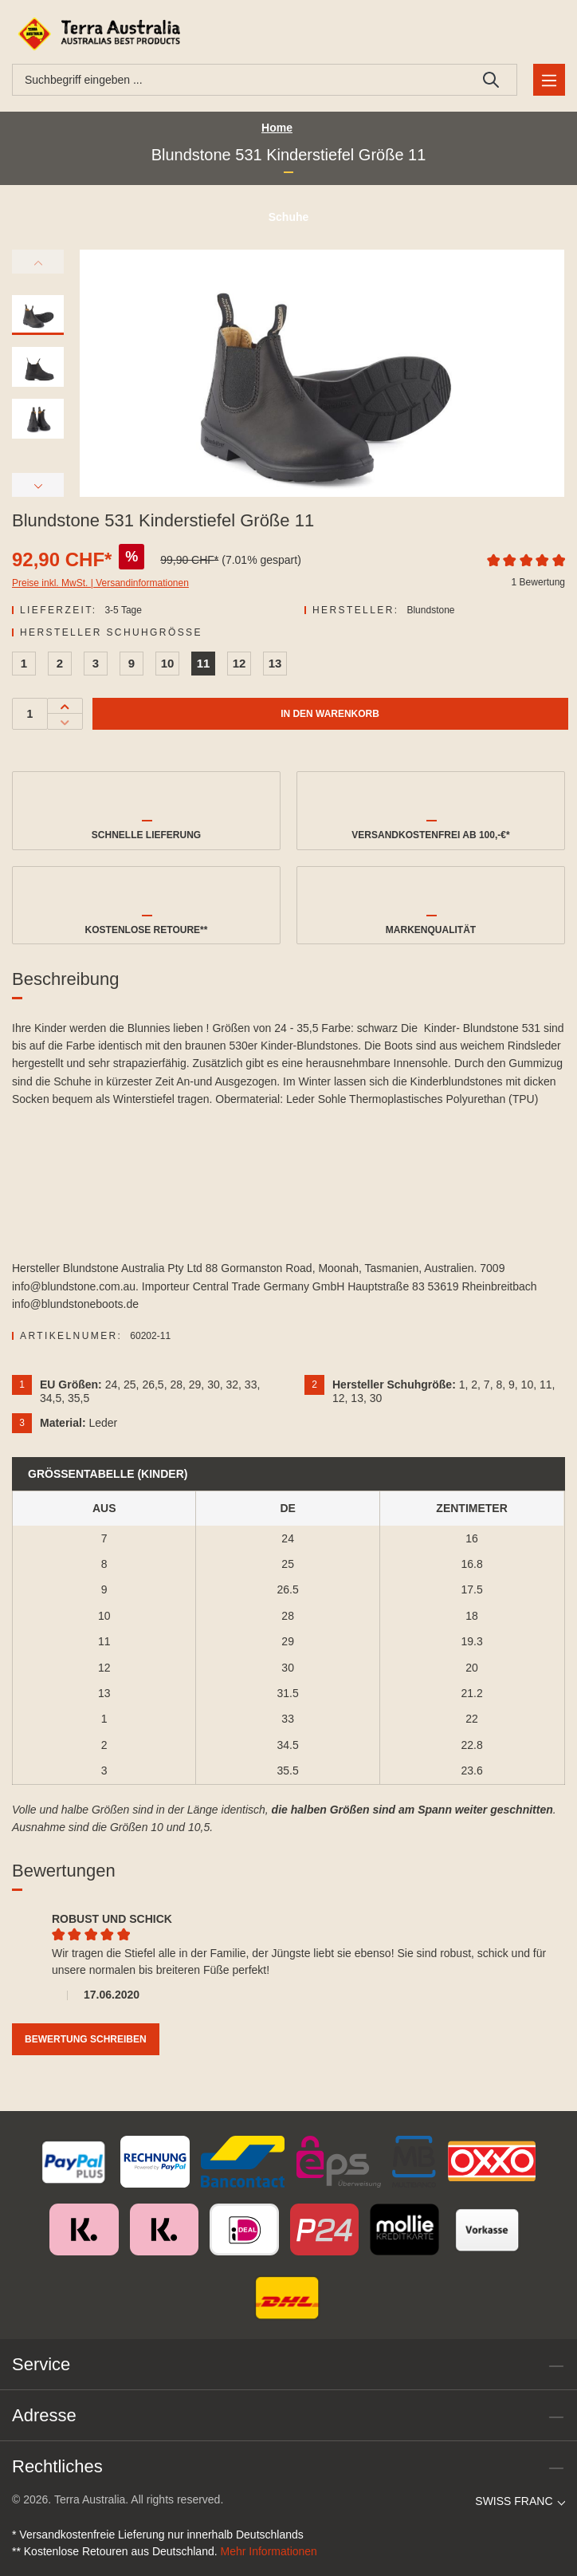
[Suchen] (491, 80)
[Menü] (549, 80)
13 (275, 663)
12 (239, 663)
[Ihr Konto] (525, 34)
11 (203, 663)
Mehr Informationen (269, 2551)
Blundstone (430, 610)
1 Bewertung (538, 582)
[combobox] (239, 80)
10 (168, 663)
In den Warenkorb (330, 713)
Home (276, 127)
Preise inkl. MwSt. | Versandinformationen (100, 583)
